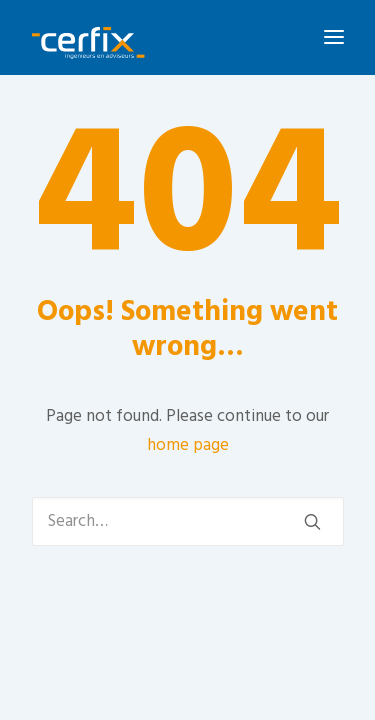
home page (188, 445)
